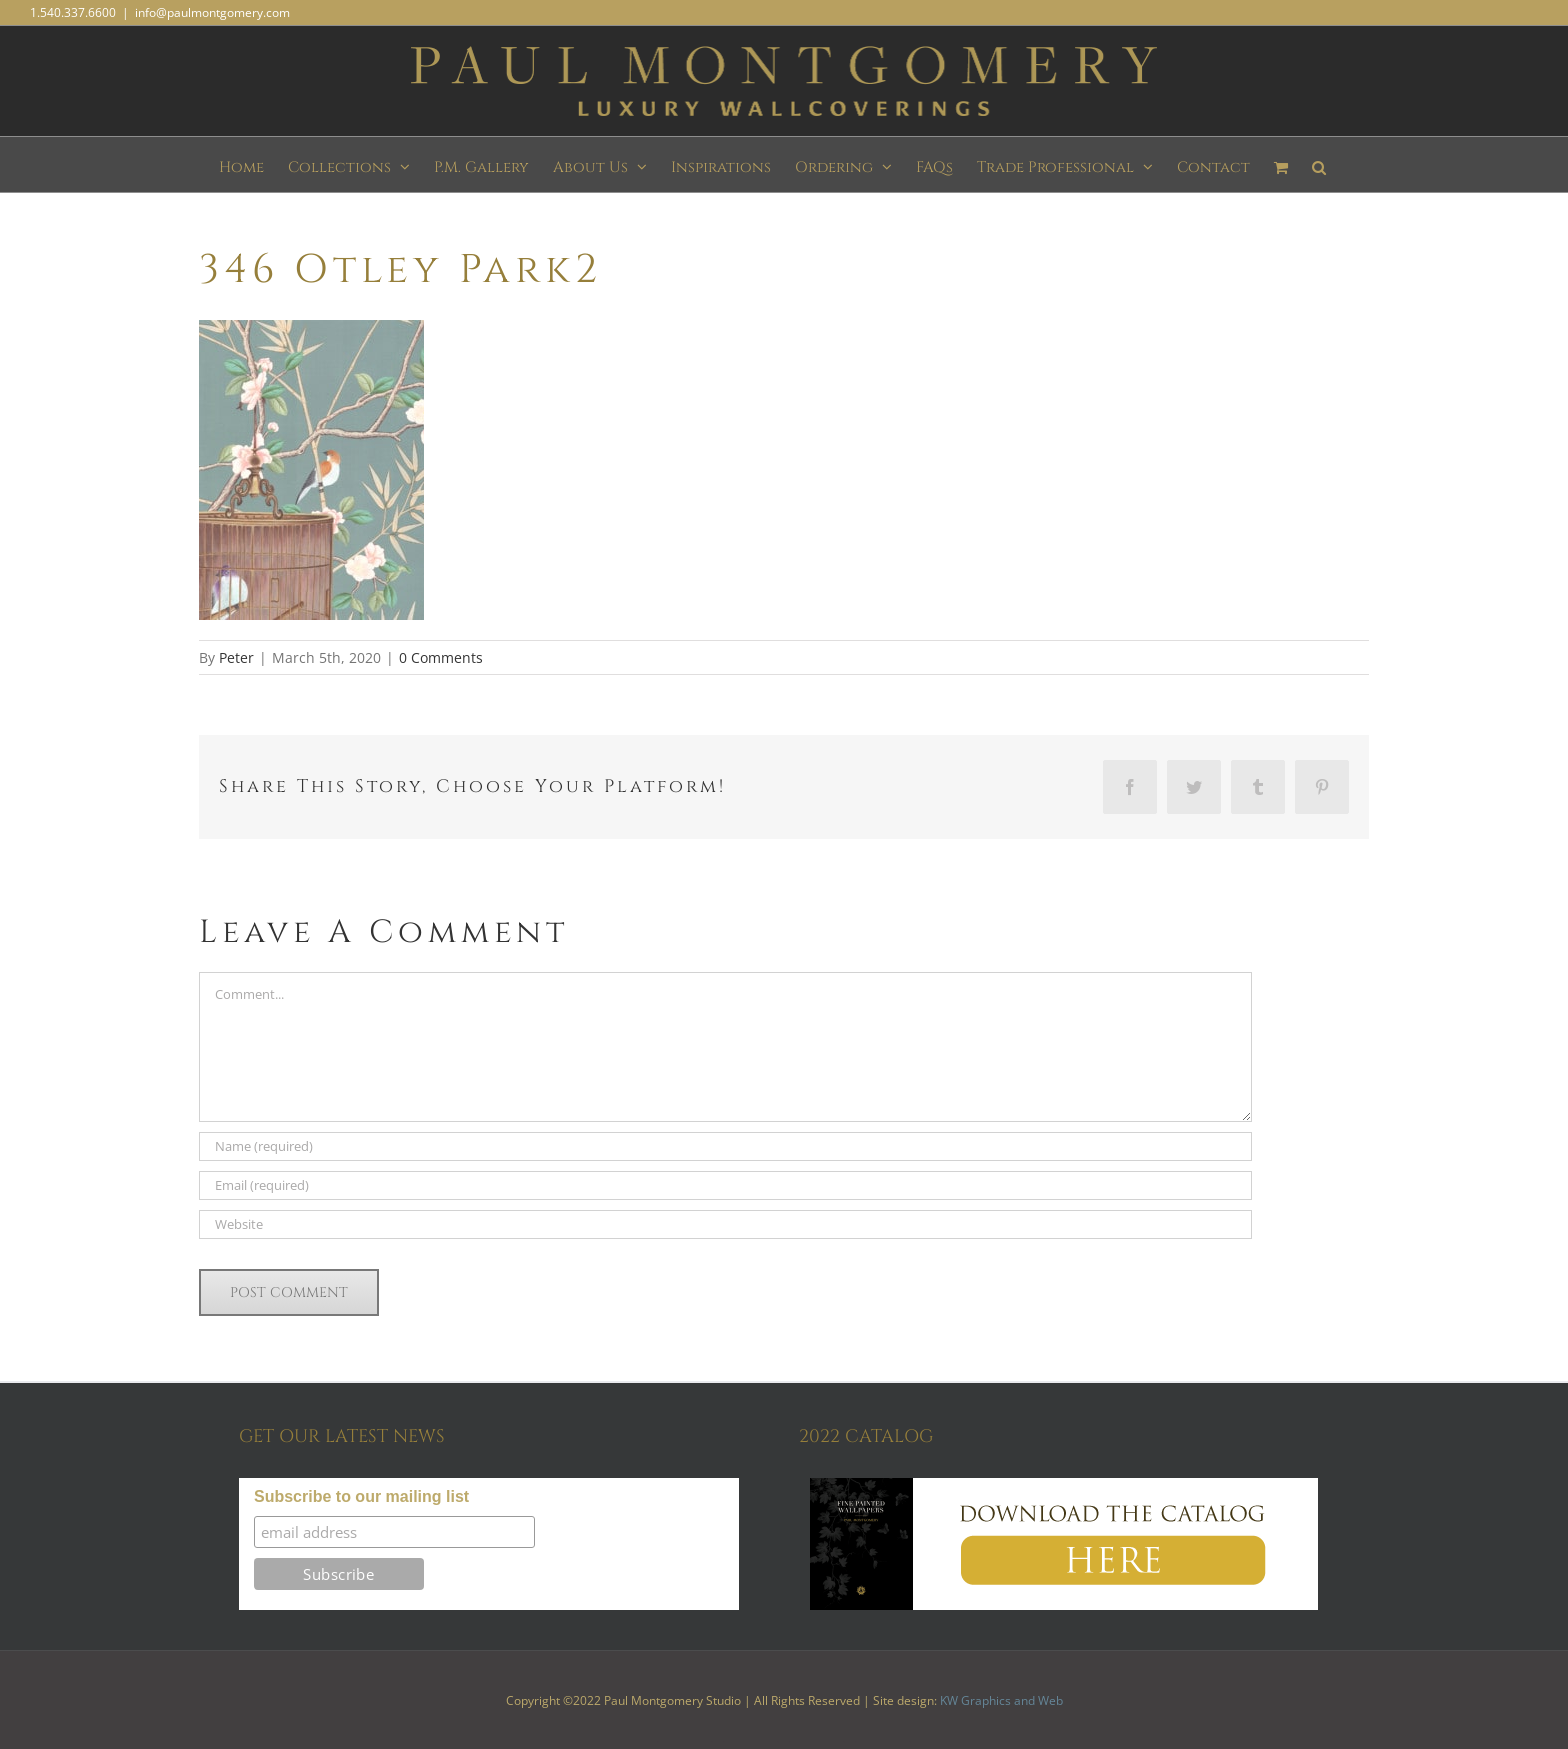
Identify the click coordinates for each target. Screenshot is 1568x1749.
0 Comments (441, 657)
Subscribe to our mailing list (361, 1496)
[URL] (725, 1224)
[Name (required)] (725, 1146)
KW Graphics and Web (1001, 1700)
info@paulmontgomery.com (212, 12)
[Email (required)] (725, 1185)
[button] (1319, 164)
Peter (236, 657)
